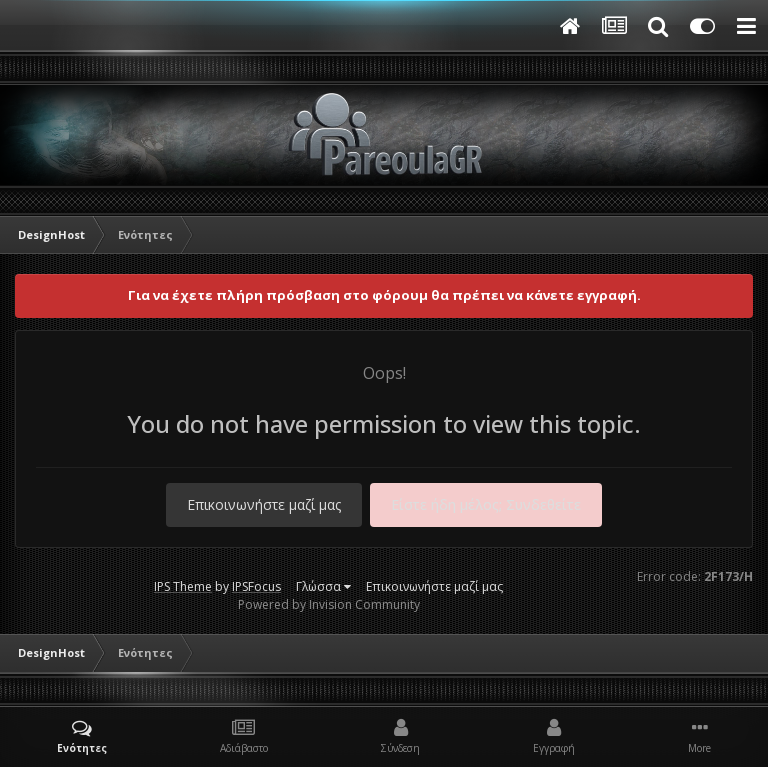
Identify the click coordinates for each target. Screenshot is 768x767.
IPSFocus (256, 586)
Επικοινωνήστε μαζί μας (264, 504)
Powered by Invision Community (329, 604)
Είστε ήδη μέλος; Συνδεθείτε (486, 504)
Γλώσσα (323, 586)
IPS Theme (183, 586)
